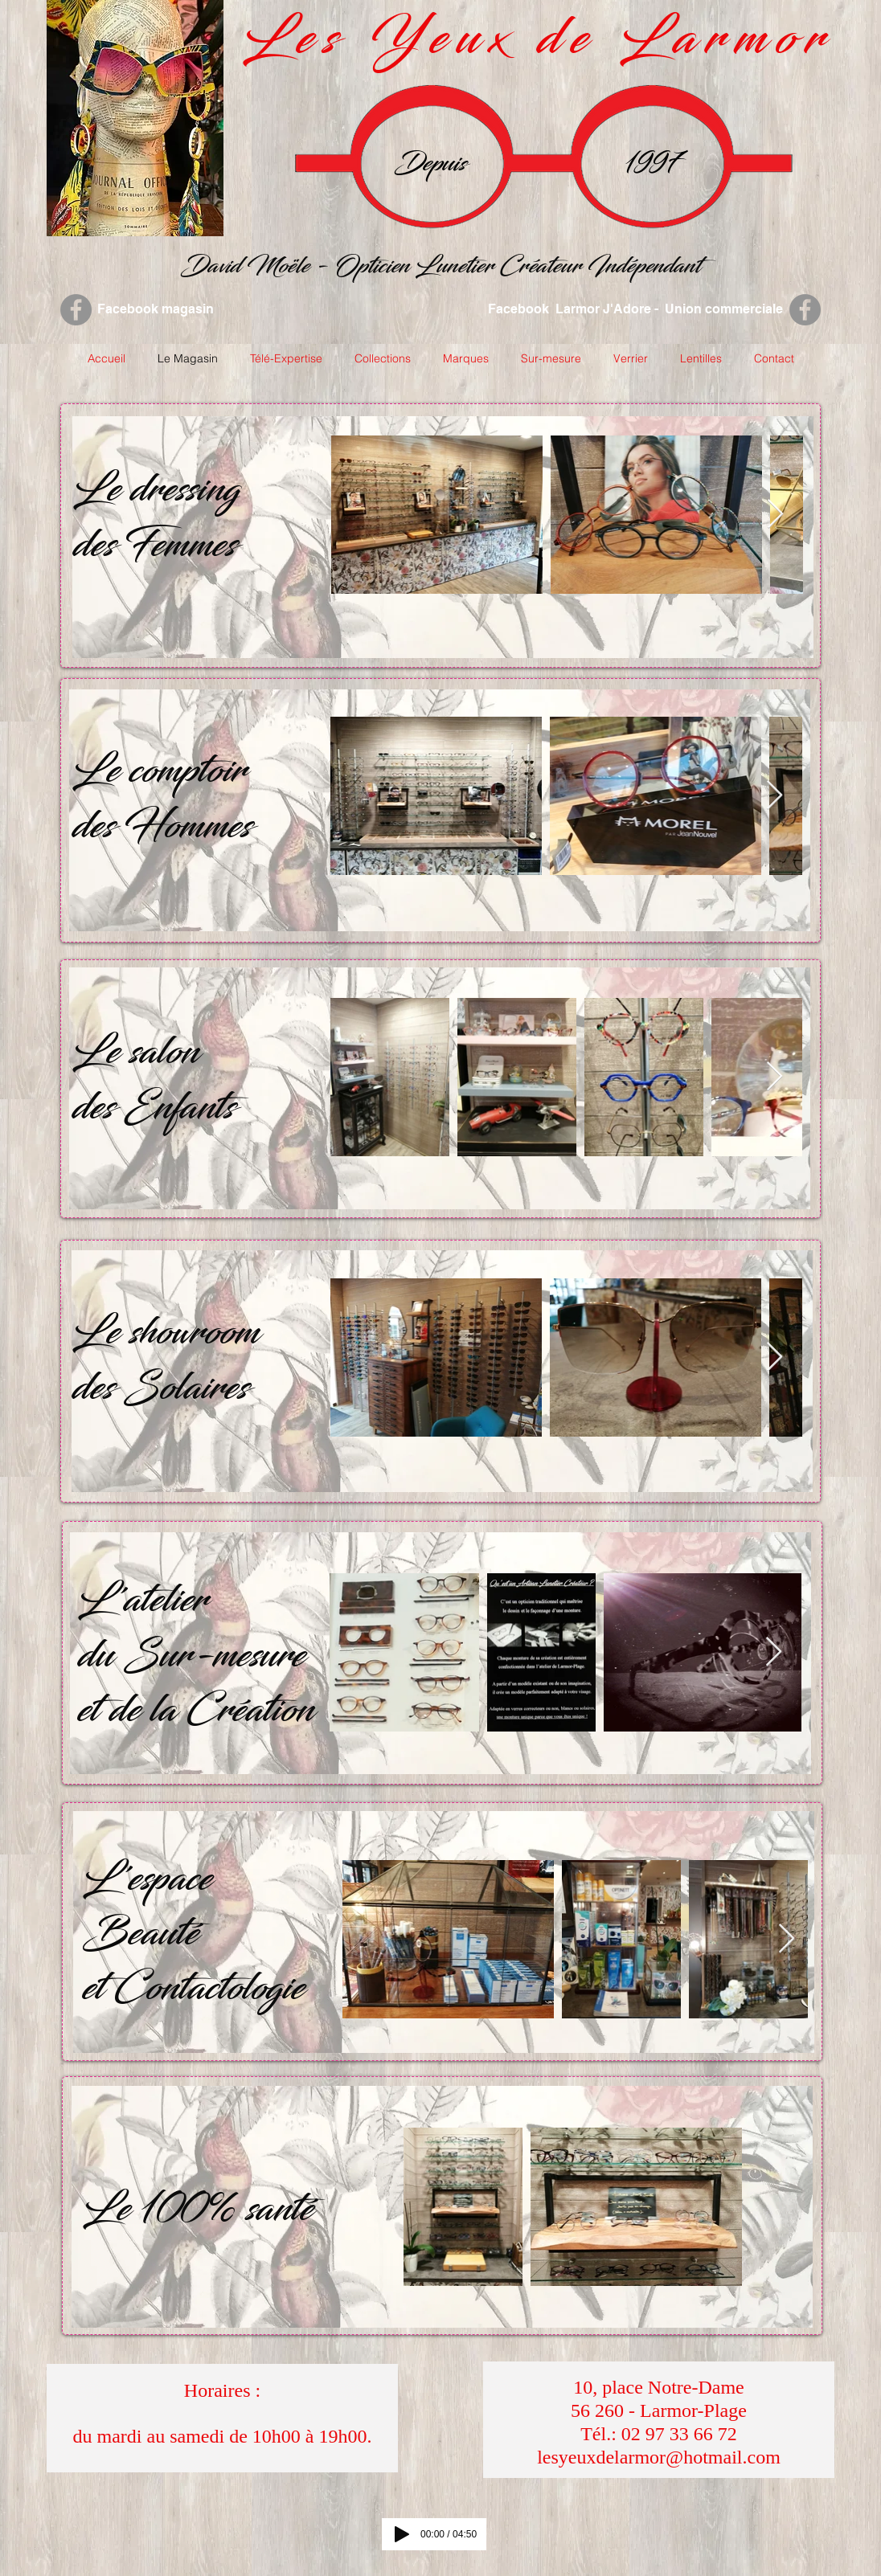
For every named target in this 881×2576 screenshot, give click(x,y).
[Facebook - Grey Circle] (76, 309)
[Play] (402, 2534)
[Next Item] (775, 514)
